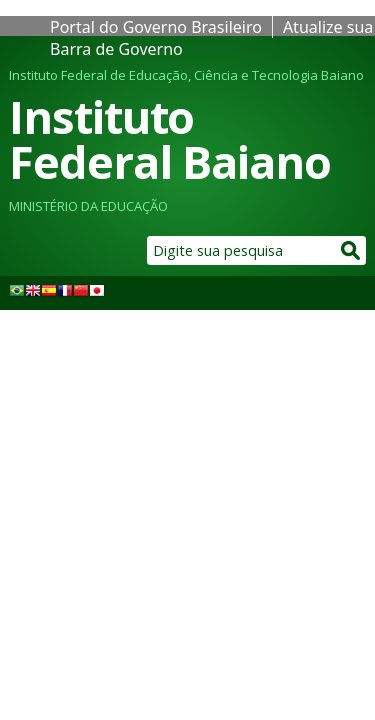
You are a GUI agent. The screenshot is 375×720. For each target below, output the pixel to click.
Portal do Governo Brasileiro (156, 27)
